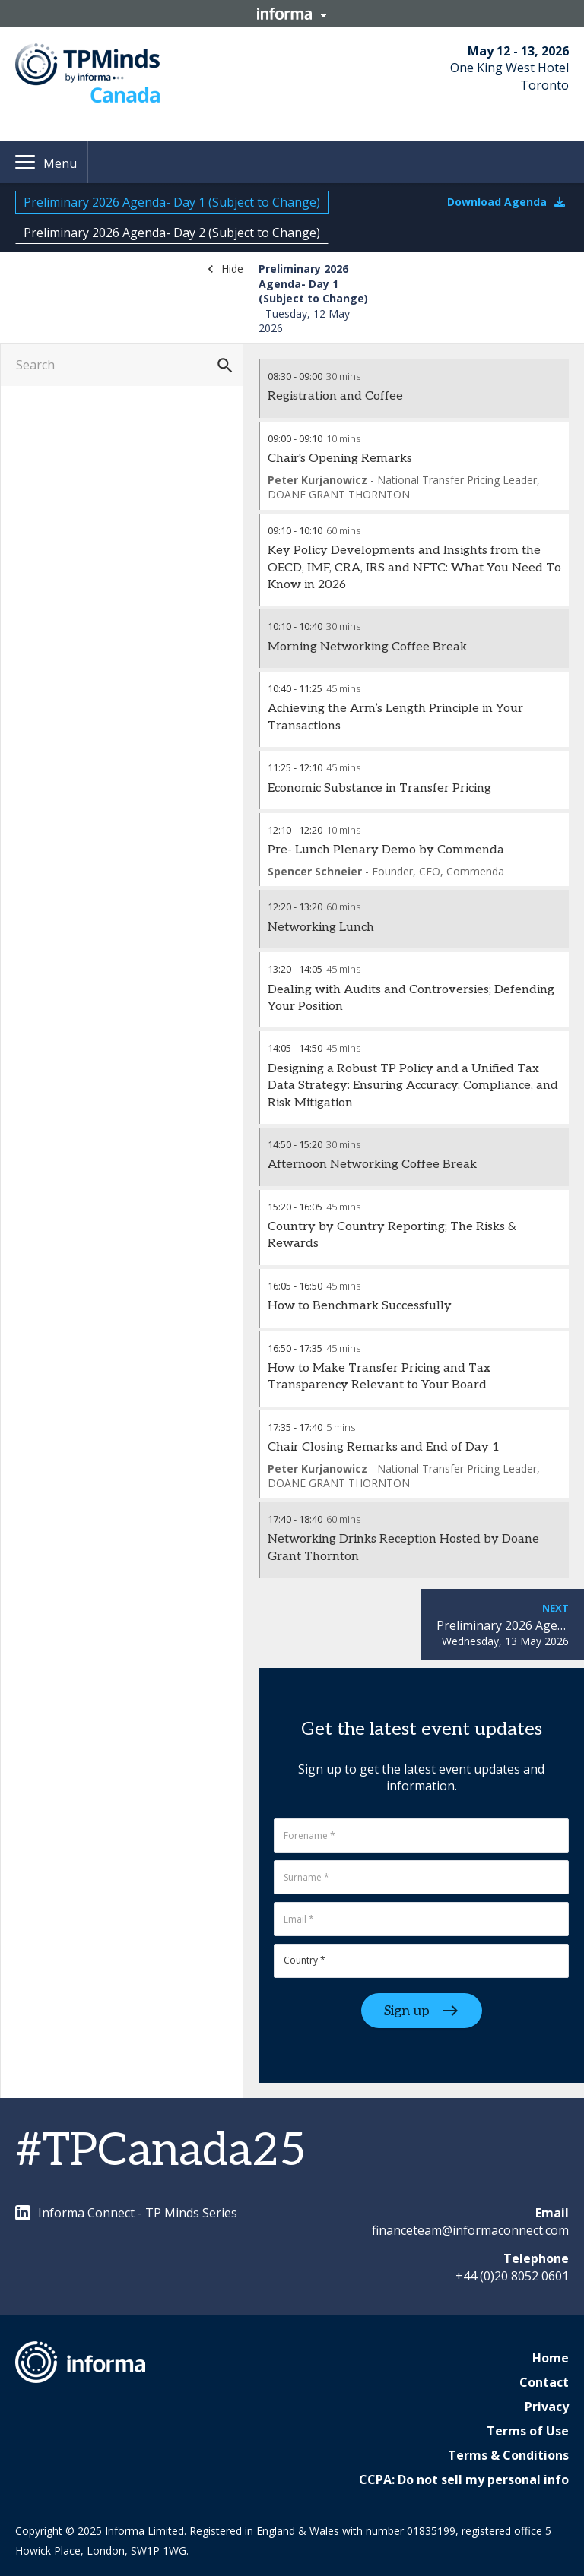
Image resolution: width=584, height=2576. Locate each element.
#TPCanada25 (160, 2151)
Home (550, 2358)
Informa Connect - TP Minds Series (126, 2212)
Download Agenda (506, 202)
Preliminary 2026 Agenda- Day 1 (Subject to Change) (172, 202)
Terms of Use (528, 2431)
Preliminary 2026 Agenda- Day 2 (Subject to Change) (172, 232)
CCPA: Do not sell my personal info (464, 2479)
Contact (544, 2382)
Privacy (547, 2406)
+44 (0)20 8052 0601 (512, 2275)
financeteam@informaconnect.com (470, 2230)
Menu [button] (60, 163)
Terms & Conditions (508, 2455)
